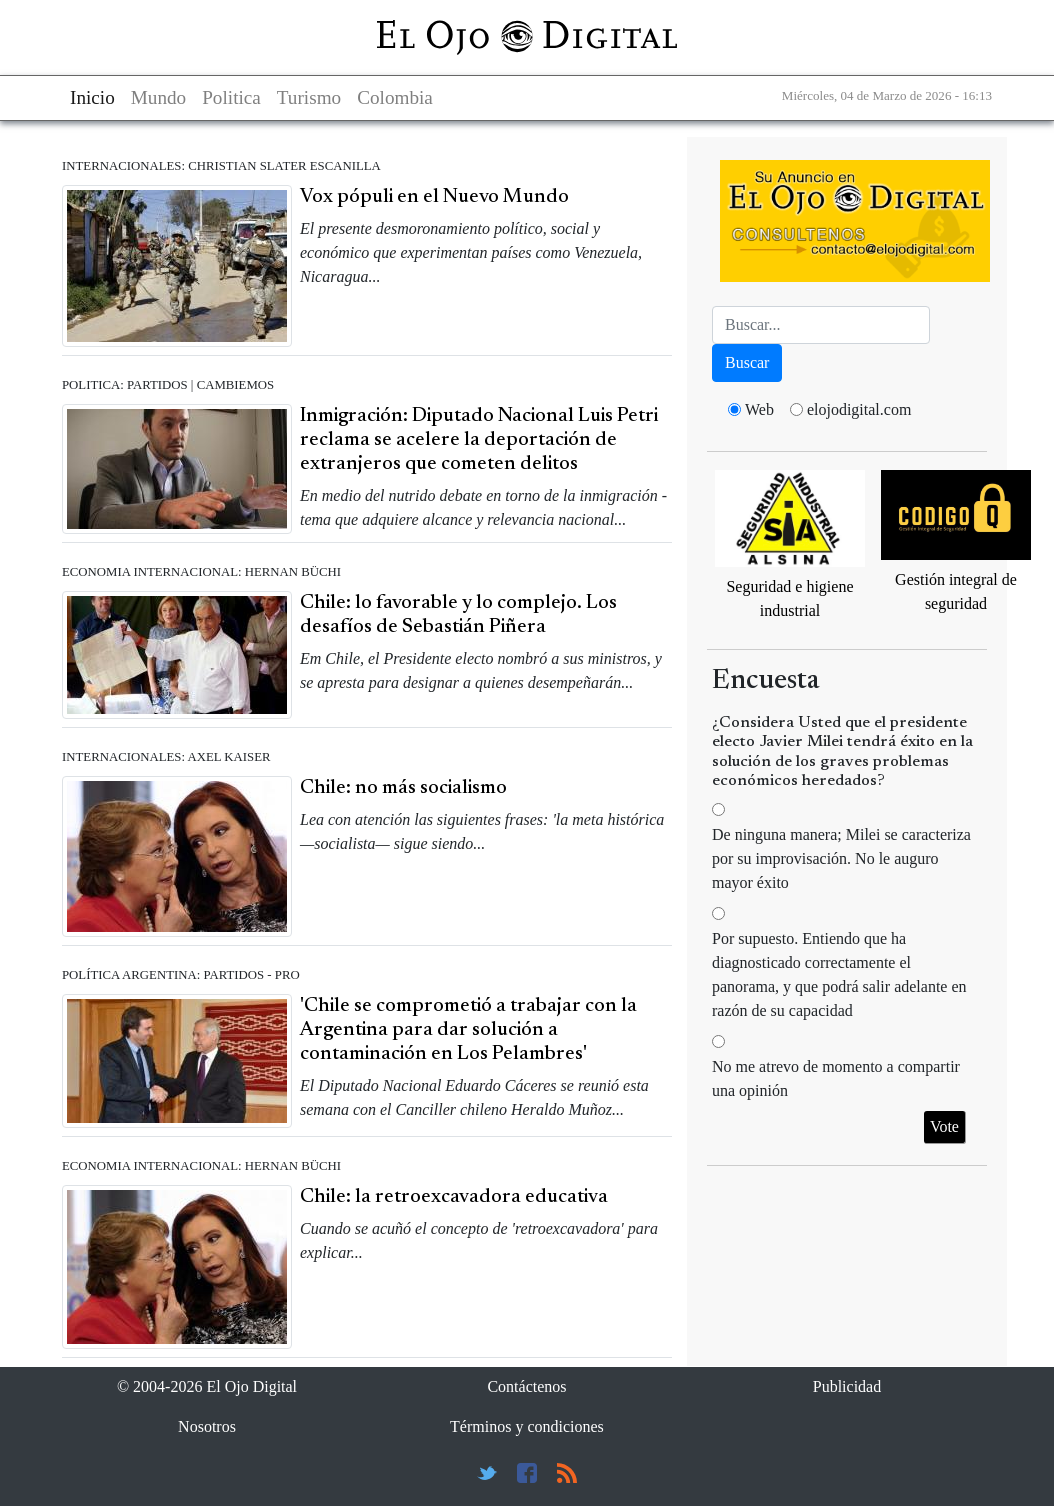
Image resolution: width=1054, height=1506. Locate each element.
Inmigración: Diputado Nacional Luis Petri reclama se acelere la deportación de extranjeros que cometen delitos (479, 440)
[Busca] (821, 325)
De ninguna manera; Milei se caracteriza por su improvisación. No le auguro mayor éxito (841, 858)
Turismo (309, 97)
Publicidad (847, 1386)
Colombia (395, 97)
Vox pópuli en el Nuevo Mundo (434, 197)
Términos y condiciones (527, 1426)
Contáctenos (526, 1386)
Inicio (92, 97)
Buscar (747, 362)
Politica (231, 97)
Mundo (158, 97)
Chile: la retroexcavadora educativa (454, 1197)
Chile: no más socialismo (403, 788)
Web (759, 409)
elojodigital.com (859, 409)
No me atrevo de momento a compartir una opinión (836, 1078)
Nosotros (207, 1426)
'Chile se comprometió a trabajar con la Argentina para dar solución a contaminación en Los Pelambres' (468, 1030)
